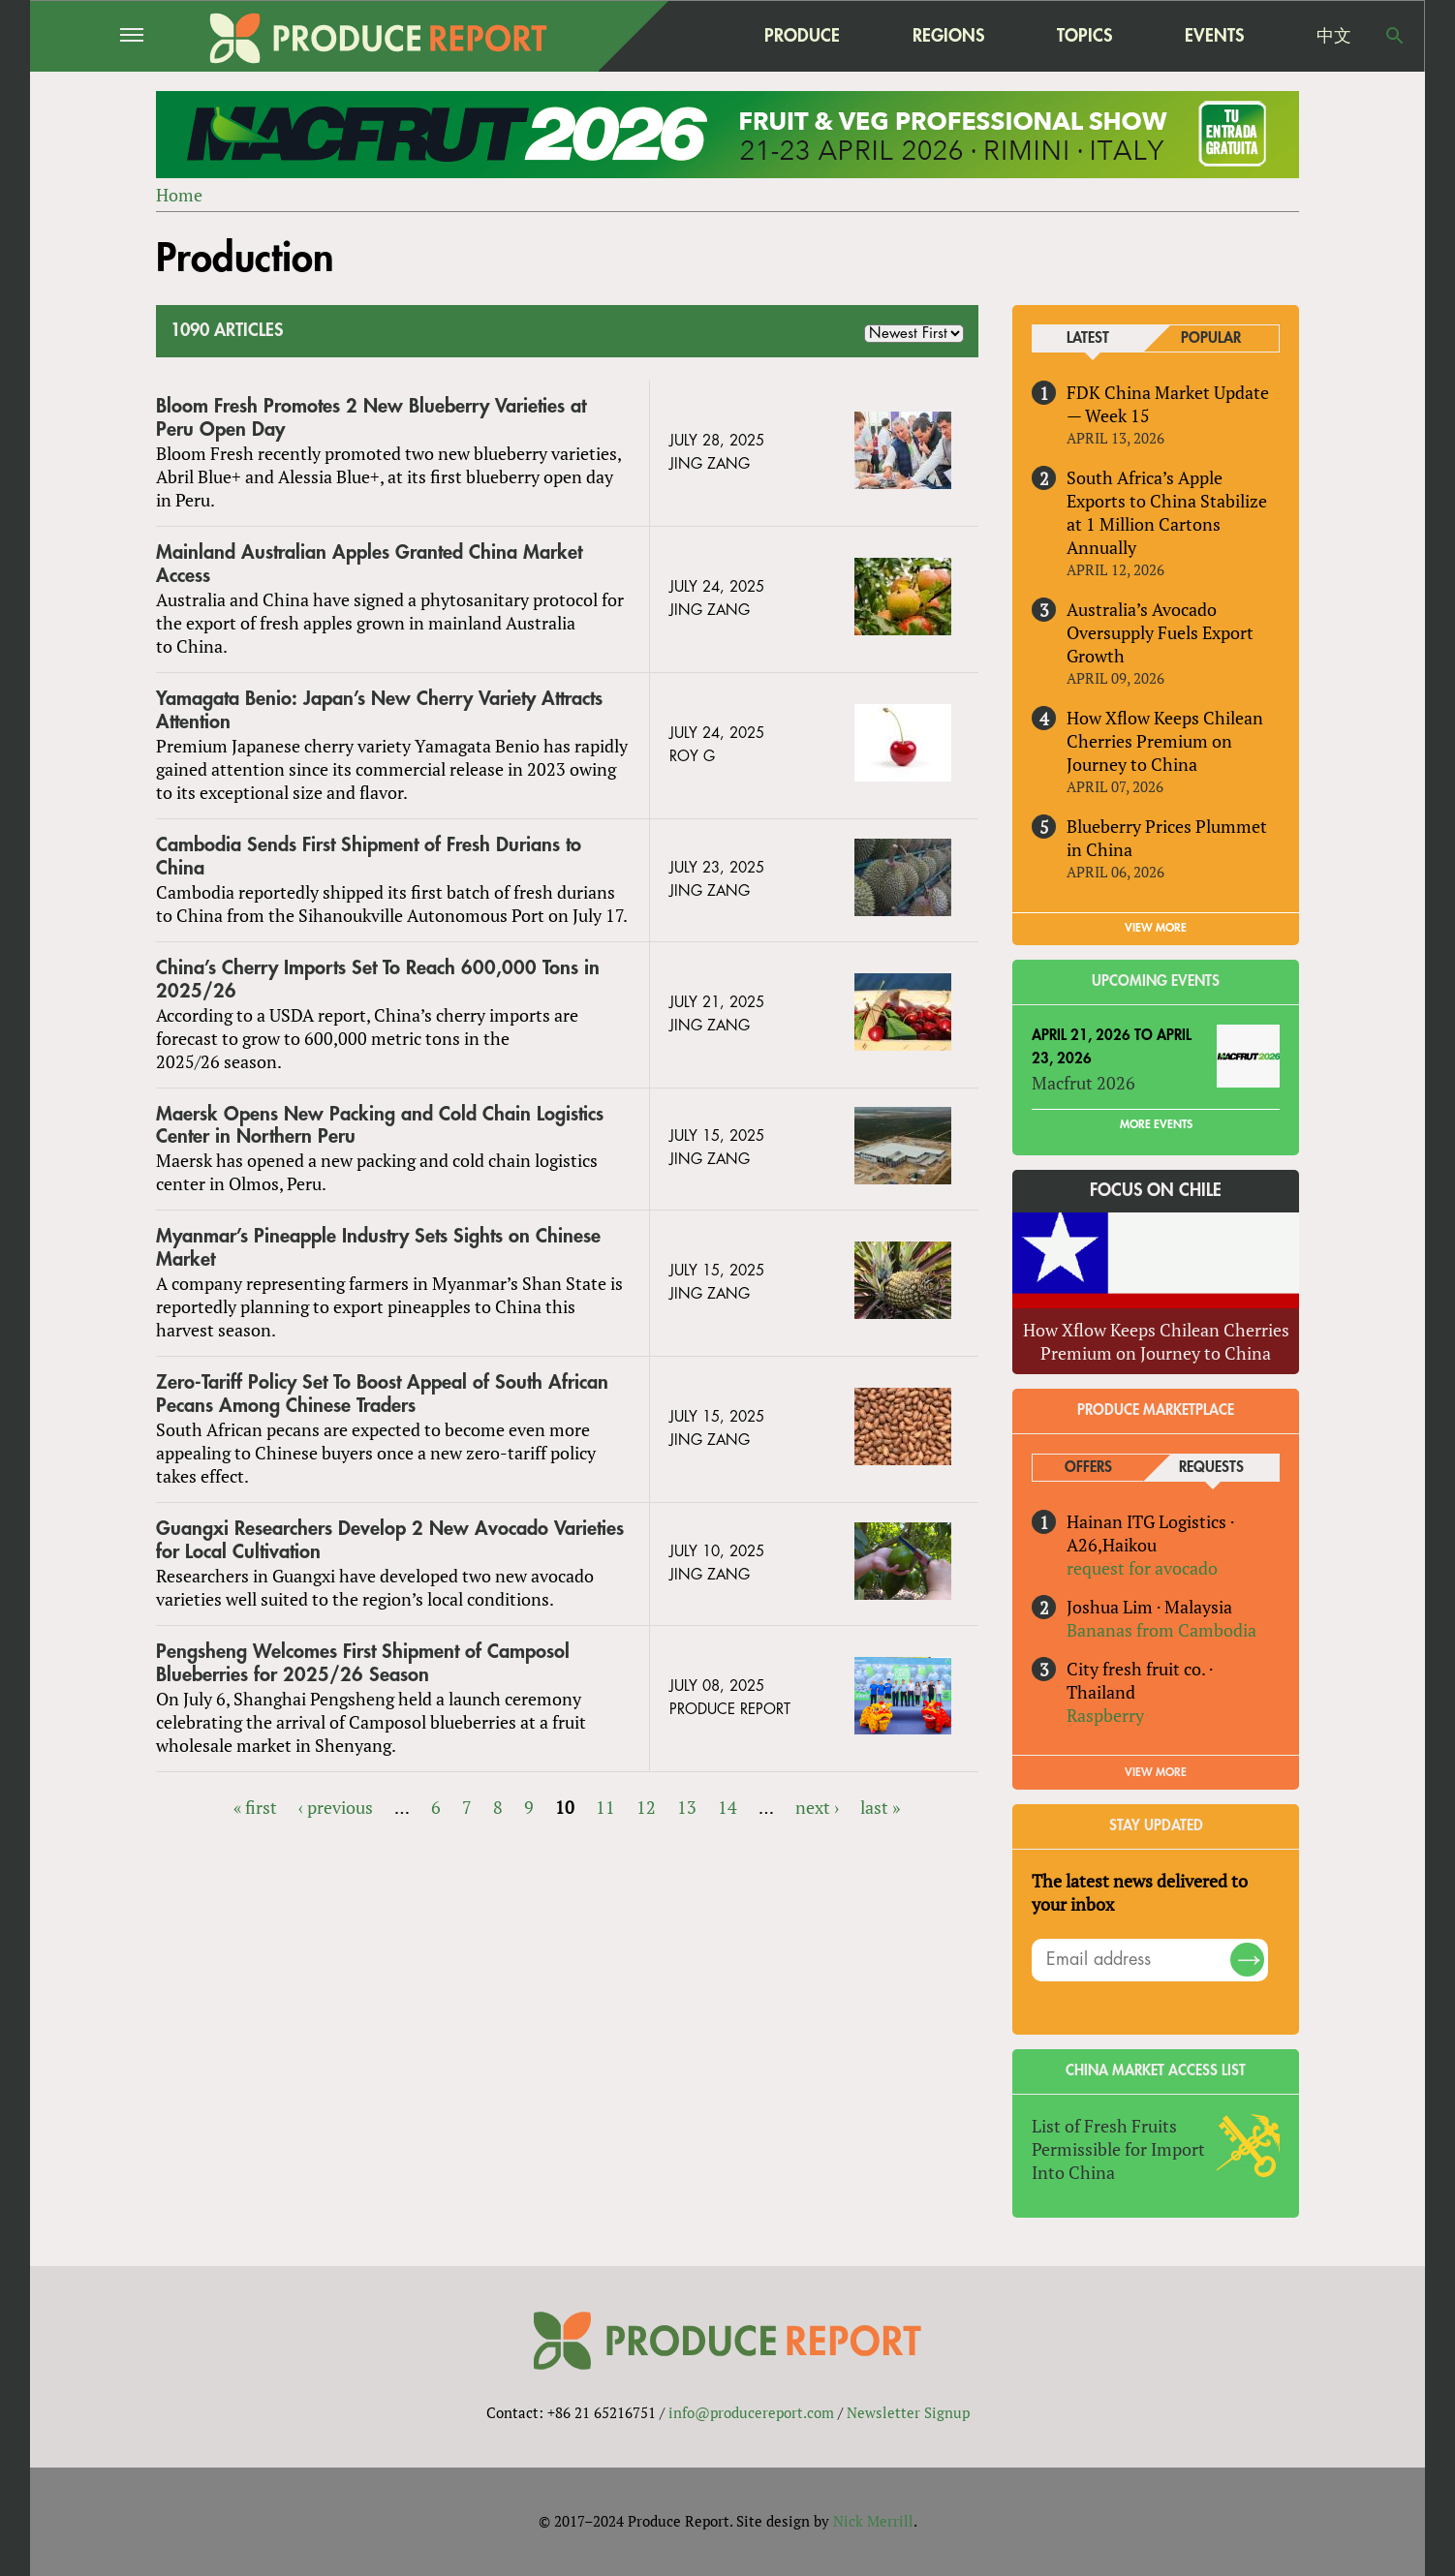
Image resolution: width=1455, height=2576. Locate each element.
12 (646, 1807)
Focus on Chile (1156, 1191)
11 (605, 1807)
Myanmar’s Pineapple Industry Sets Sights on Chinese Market (378, 1248)
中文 (1333, 36)
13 (687, 1807)
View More (1156, 1772)
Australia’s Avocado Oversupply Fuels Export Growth (1160, 632)
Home (179, 194)
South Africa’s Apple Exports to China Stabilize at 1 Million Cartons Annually (1167, 512)
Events (1214, 36)
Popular (1211, 338)
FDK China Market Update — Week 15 (1168, 404)
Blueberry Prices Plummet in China (1167, 837)
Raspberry (1105, 1715)
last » (880, 1807)
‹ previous (335, 1807)
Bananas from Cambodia (1161, 1629)
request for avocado (1142, 1567)
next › (817, 1807)
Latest (1088, 338)
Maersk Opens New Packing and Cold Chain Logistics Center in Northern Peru (380, 1126)
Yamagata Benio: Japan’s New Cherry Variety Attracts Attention (379, 710)
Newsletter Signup (908, 2413)
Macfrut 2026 (1083, 1082)
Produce (802, 35)
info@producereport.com (751, 2413)
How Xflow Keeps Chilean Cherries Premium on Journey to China (1165, 741)
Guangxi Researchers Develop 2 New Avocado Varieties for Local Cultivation (390, 1540)
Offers (1088, 1467)
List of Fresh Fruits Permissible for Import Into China (1118, 2149)
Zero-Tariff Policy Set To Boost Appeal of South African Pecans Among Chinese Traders (382, 1394)
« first (255, 1807)
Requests (1211, 1467)
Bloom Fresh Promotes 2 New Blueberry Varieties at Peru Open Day (371, 418)
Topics (1084, 35)
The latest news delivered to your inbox (1140, 1892)
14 (727, 1807)
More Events (1156, 1124)
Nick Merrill (873, 2521)
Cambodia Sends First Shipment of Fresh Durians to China (368, 856)
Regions (948, 35)
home (680, 35)
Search (1395, 35)
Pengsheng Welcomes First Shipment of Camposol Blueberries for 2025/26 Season (363, 1663)
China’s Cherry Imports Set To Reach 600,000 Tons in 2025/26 (378, 979)
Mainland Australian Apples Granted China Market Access (369, 564)
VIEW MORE (1156, 928)
